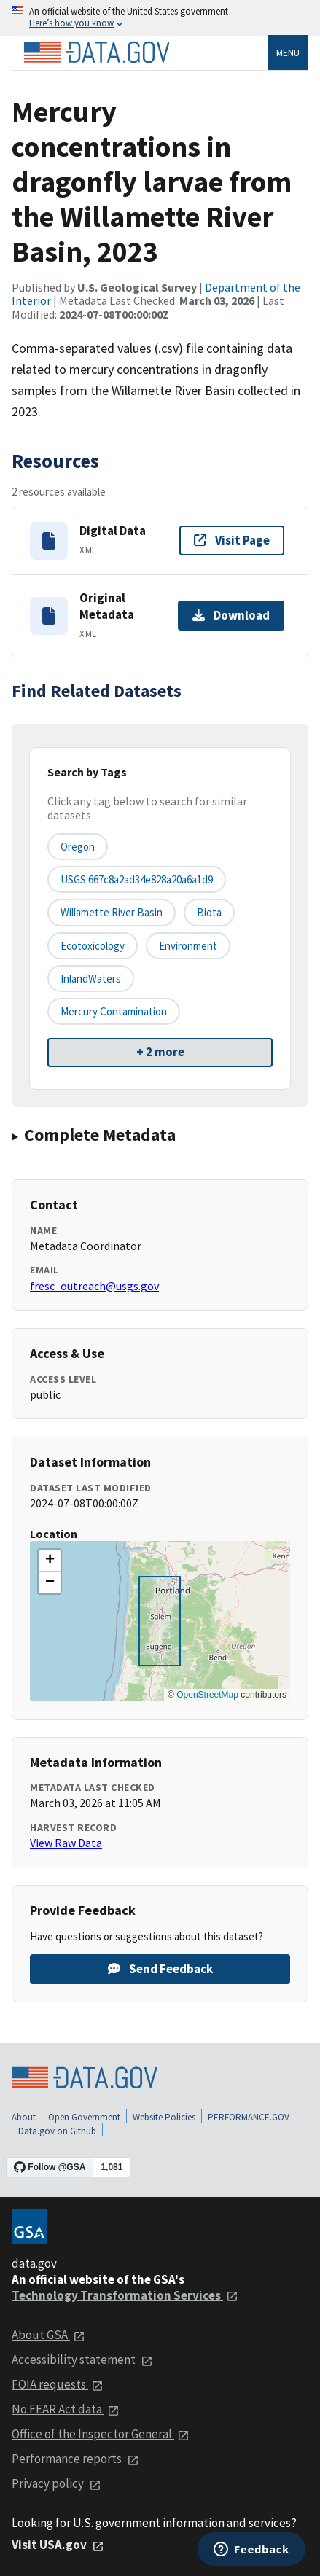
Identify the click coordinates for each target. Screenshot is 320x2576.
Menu (288, 52)
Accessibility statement (82, 2359)
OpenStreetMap (207, 1695)
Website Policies (164, 2117)
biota (209, 912)
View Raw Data (66, 1842)
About (24, 2117)
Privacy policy (56, 2483)
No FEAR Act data (66, 2409)
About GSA (48, 2335)
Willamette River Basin (112, 912)
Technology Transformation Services (125, 2295)
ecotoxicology (93, 946)
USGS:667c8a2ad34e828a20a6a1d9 (137, 879)
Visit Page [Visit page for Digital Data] (232, 540)
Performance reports (75, 2459)
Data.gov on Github (57, 2131)
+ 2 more (160, 1052)
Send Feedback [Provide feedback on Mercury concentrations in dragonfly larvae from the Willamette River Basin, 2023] (160, 1969)
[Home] (96, 52)
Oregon (78, 847)
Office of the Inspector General (101, 2434)
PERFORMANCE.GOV (248, 2117)
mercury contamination (114, 1011)
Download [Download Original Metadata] (231, 615)
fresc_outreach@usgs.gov (94, 1286)
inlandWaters (91, 978)
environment (188, 946)
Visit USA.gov (58, 2545)
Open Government (84, 2117)
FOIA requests (58, 2384)
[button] (50, 1561)
